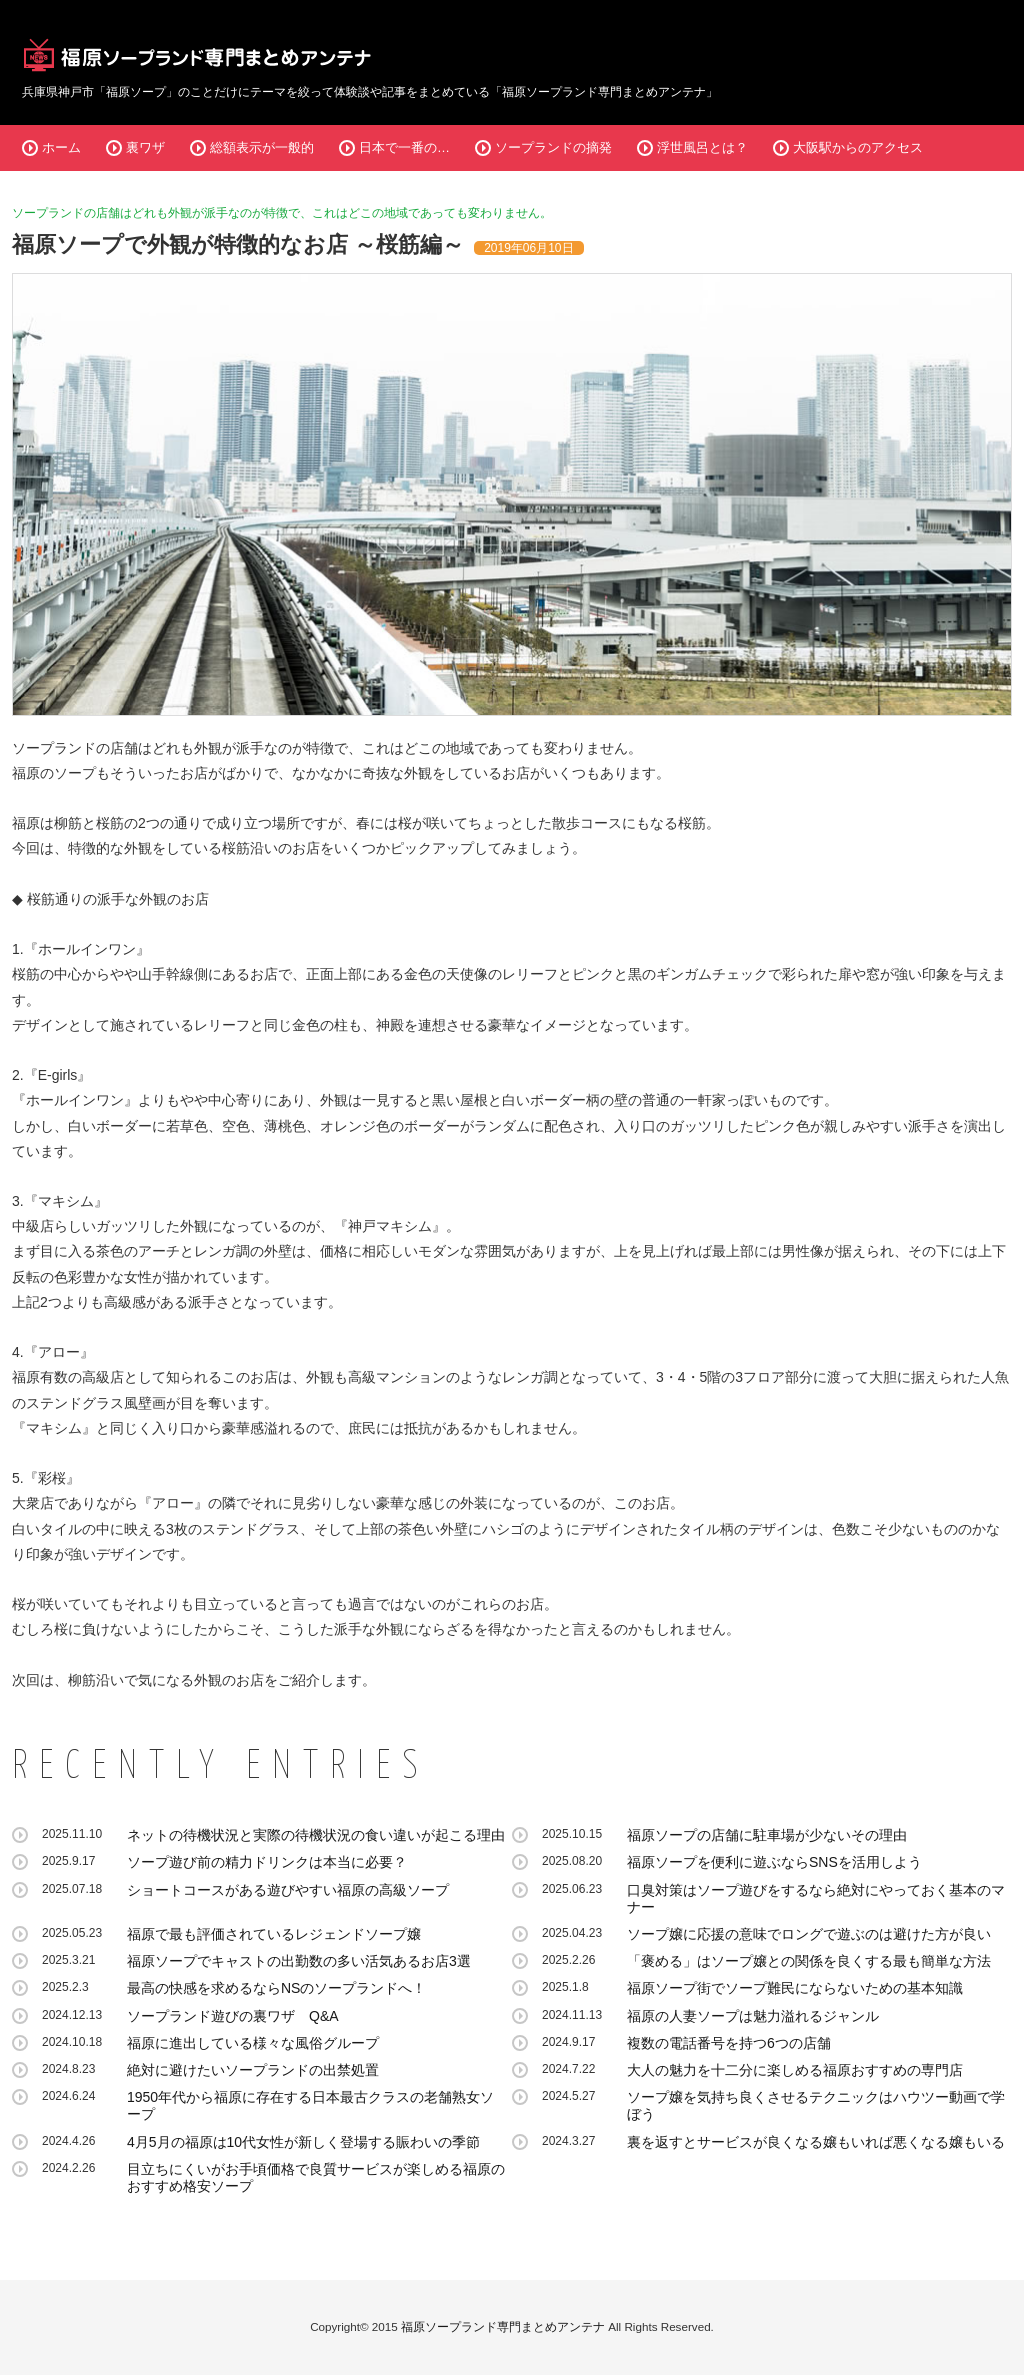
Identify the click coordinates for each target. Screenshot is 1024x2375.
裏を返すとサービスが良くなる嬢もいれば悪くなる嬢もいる (816, 2142)
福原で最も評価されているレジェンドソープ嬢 (274, 1934)
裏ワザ (145, 147)
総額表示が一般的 (262, 147)
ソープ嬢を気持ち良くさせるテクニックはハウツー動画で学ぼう (816, 2105)
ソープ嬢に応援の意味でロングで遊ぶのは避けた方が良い (809, 1934)
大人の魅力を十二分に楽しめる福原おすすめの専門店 (795, 2070)
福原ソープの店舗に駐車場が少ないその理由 (767, 1835)
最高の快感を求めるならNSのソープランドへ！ (276, 1988)
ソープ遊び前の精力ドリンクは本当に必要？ (267, 1862)
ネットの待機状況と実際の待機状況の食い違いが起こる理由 (316, 1835)
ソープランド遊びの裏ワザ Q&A (233, 2016)
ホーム (61, 147)
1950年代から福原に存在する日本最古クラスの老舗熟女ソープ (310, 2105)
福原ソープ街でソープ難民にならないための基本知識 (795, 1988)
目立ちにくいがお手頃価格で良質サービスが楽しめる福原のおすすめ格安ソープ (316, 2177)
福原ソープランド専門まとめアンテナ (503, 2326)
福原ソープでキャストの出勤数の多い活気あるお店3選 (299, 1961)
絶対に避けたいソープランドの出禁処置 (253, 2070)
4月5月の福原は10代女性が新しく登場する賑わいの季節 (303, 2142)
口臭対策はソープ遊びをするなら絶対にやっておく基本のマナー (816, 1898)
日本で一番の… (404, 147)
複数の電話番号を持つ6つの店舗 (729, 2043)
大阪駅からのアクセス (858, 147)
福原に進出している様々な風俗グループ (253, 2043)
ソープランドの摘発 (553, 147)
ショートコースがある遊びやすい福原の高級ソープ (288, 1890)
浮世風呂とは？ (702, 147)
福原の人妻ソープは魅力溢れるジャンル (753, 2016)
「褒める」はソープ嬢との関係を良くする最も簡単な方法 (809, 1961)
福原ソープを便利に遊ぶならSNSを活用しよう (774, 1862)
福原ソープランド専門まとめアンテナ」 (610, 92)
